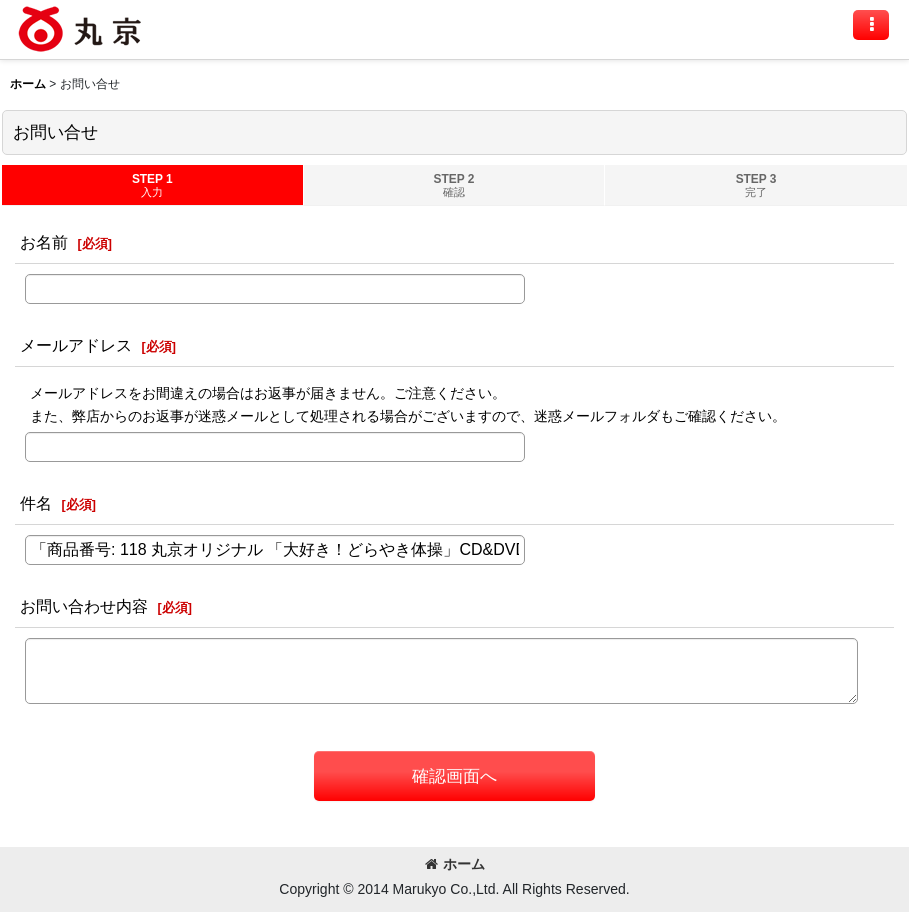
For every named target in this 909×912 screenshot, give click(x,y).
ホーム (455, 864)
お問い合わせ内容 (84, 606)
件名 (36, 503)
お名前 (44, 242)
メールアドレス (76, 345)
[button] (871, 25)
